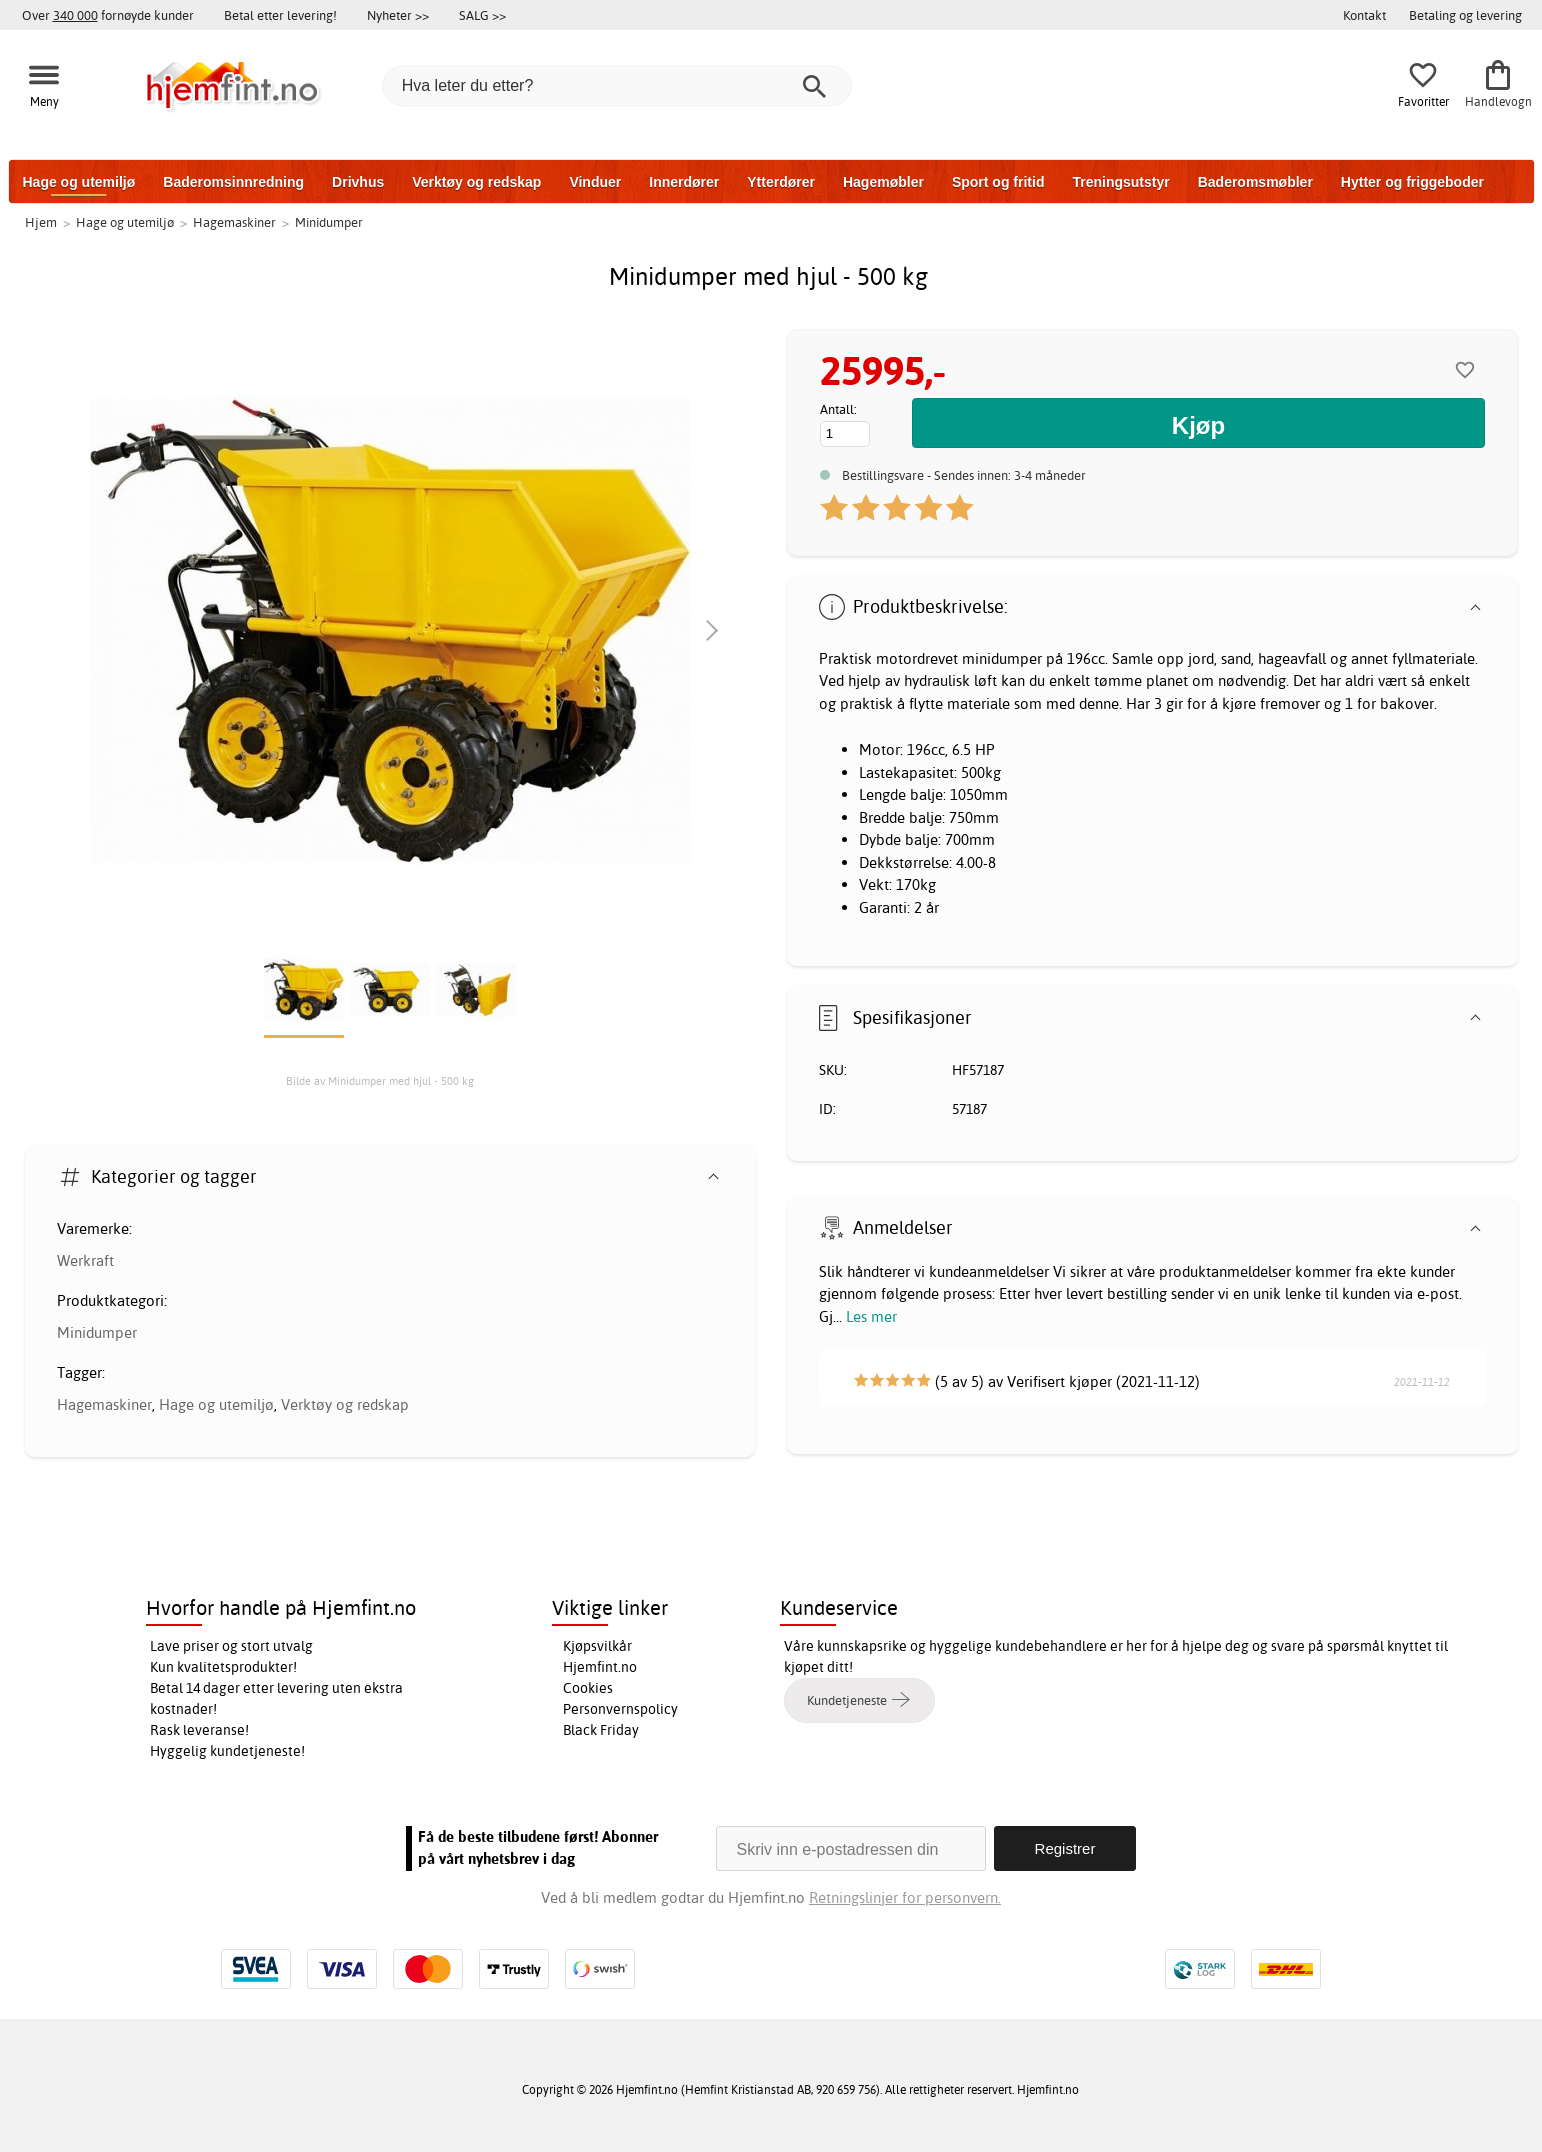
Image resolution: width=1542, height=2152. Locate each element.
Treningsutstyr (1120, 182)
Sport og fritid (998, 182)
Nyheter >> (398, 15)
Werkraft (85, 1260)
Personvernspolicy (620, 1709)
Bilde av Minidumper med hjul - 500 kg (380, 1081)
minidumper (1002, 658)
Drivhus (358, 182)
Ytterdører (781, 182)
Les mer (871, 1316)
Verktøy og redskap (476, 182)
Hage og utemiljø (79, 182)
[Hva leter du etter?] (617, 86)
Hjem (41, 222)
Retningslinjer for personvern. (905, 1897)
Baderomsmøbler (1255, 182)
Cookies (588, 1688)
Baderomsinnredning (233, 182)
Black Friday (601, 1730)
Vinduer (595, 182)
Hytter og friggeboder (1412, 182)
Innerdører (684, 182)
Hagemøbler (883, 182)
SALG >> (482, 15)
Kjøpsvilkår (597, 1646)
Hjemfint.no (600, 1667)
